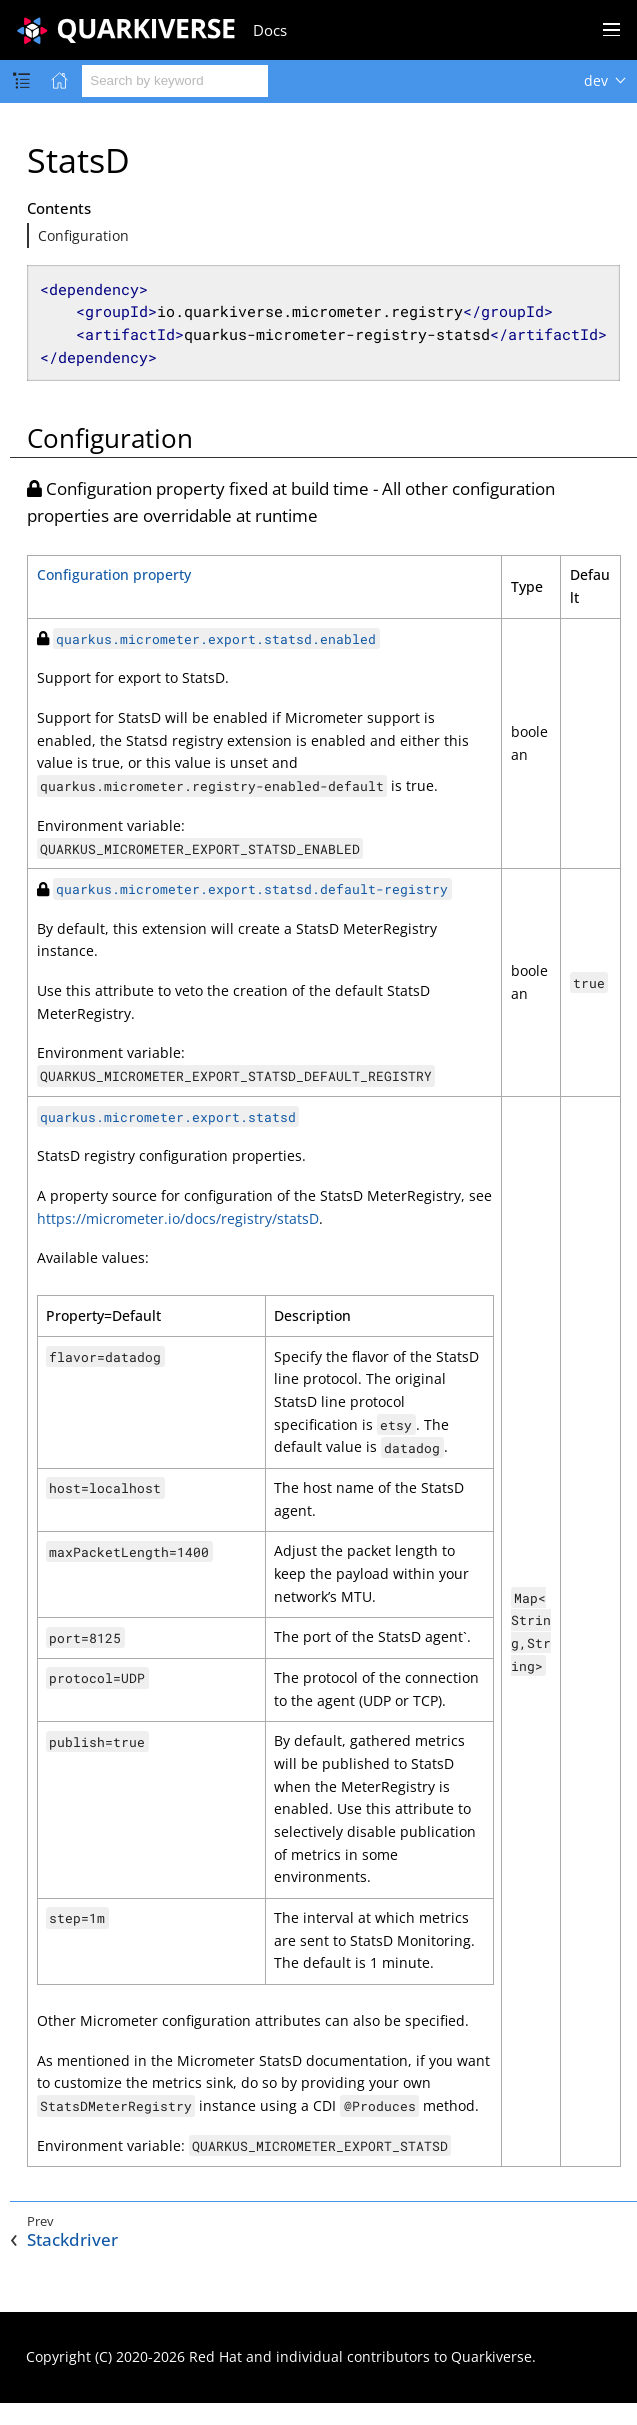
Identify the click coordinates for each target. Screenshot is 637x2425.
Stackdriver (72, 2240)
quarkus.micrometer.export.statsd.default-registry (252, 889)
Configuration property (114, 574)
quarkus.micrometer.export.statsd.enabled (216, 639)
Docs (270, 30)
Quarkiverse (491, 2356)
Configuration (83, 235)
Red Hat (215, 2356)
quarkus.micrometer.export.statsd (168, 1117)
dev (596, 80)
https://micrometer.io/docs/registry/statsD (178, 1218)
